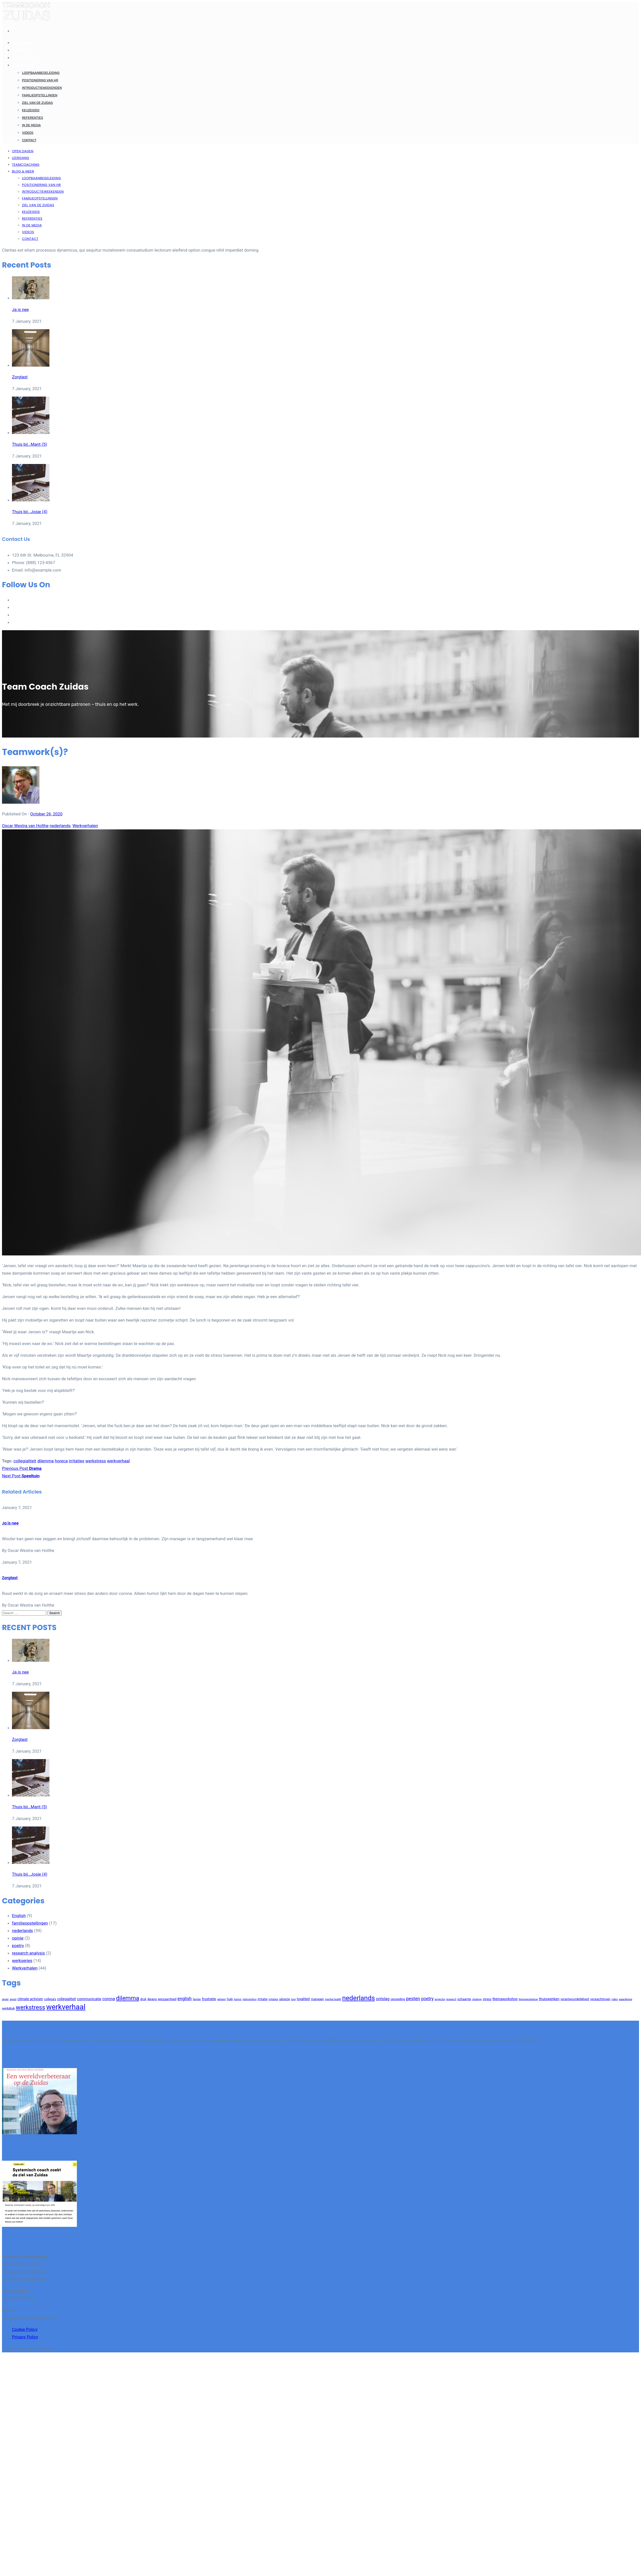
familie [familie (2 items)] (197, 1999)
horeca (61, 1460)
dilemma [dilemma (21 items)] (127, 1998)
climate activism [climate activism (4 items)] (30, 1999)
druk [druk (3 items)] (143, 1999)
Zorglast (10, 1577)
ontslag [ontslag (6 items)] (382, 1998)
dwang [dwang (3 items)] (152, 1999)
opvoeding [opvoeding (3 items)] (398, 1999)
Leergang (20, 50)
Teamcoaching (25, 58)
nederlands (60, 825)
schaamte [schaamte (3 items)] (464, 1999)
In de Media (31, 125)
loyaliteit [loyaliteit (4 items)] (303, 1999)
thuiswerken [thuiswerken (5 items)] (549, 1999)
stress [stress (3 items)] (487, 1999)
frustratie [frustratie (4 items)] (209, 1999)
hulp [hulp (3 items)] (230, 1999)
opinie (17, 1938)
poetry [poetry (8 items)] (427, 1998)
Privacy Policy (25, 2336)
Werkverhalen (85, 825)
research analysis (28, 1953)
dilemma (45, 1460)
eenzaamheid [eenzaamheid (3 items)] (167, 1999)
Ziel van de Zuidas (37, 103)
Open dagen (22, 43)
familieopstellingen (30, 1923)
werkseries (22, 1960)
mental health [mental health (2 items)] (333, 1999)
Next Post (20, 1475)
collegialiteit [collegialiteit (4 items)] (66, 1999)
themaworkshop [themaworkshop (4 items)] (505, 1999)
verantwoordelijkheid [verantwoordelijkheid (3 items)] (574, 1999)
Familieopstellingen (39, 95)
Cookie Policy (24, 2329)
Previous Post (21, 1468)
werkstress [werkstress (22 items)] (30, 2007)
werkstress (95, 1460)
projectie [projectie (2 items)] (440, 1999)
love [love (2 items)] (293, 1999)
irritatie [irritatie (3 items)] (262, 1999)
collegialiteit (24, 1460)
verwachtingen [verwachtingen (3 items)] (600, 1999)
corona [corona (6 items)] (108, 1998)
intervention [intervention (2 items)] (250, 1999)
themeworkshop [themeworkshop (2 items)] (528, 1999)
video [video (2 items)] (615, 1999)
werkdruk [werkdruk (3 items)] (8, 2008)
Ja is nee (10, 1523)
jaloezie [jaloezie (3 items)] (284, 1999)
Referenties (32, 118)
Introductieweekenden (42, 88)
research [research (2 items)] (451, 1999)
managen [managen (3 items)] (317, 1999)
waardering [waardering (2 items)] (625, 1999)
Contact (29, 140)
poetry (18, 1945)
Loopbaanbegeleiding (41, 73)
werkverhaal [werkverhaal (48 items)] (65, 2007)
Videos (27, 133)
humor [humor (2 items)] (238, 1999)
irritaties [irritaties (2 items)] (273, 1999)
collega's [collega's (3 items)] (50, 1999)
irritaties (76, 1460)
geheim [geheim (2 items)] (221, 1999)
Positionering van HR (40, 80)
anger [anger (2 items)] (5, 1999)
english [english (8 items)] (184, 1998)
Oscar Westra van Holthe (25, 825)
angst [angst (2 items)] (13, 1999)
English (19, 1915)
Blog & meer (22, 65)
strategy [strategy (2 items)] (477, 1999)
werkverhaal (118, 1460)
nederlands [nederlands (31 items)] (358, 1998)
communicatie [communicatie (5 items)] (89, 1999)
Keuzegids (30, 110)
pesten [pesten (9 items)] (413, 1998)
